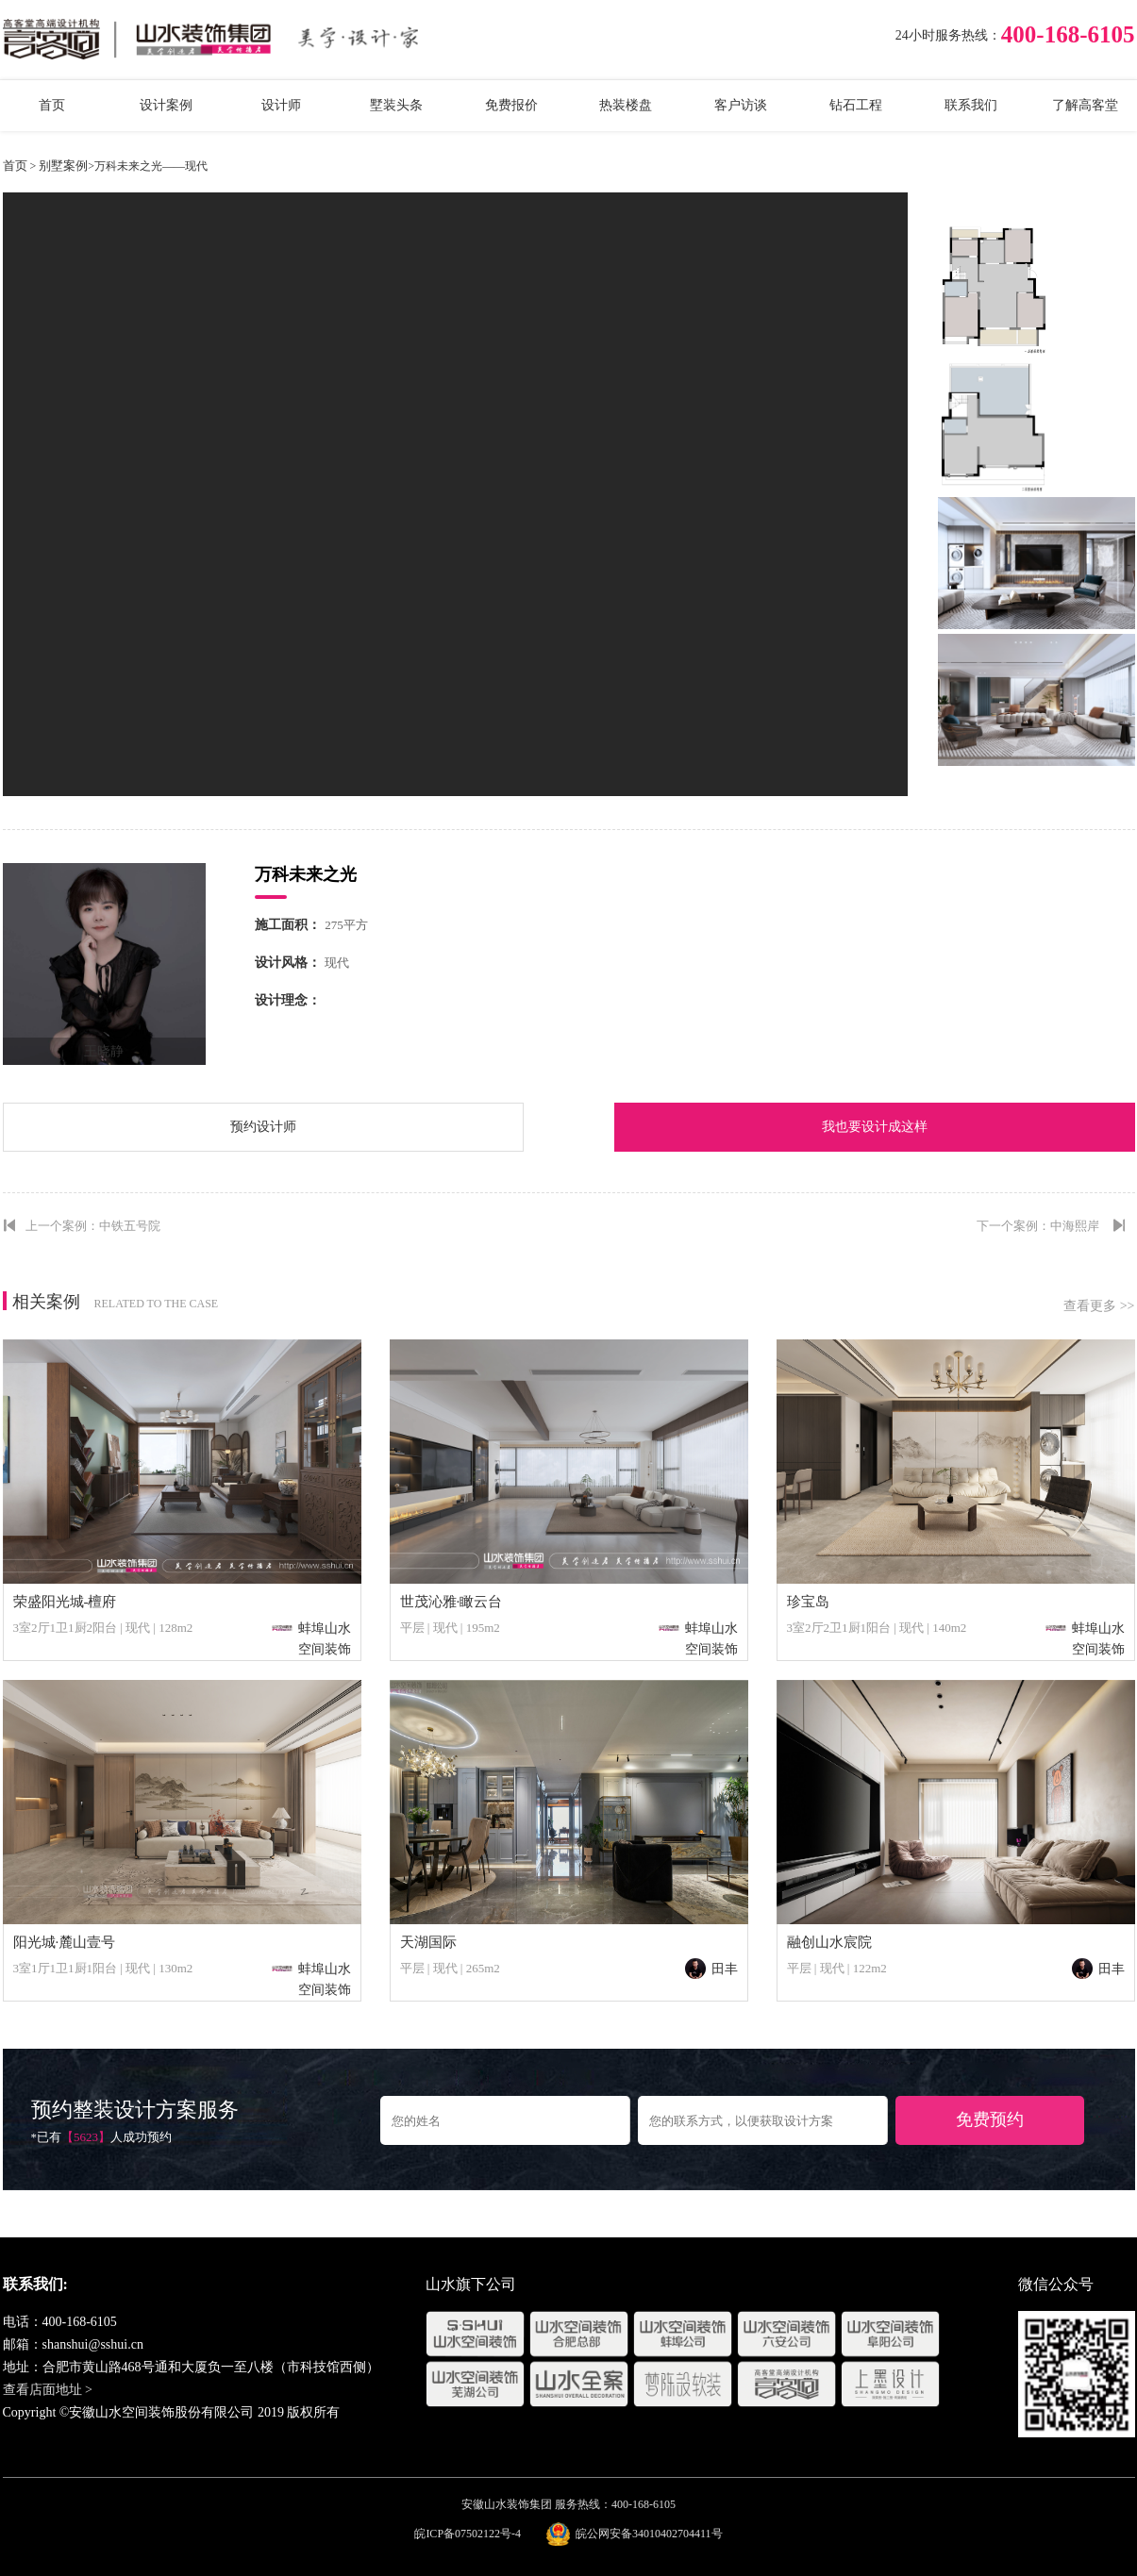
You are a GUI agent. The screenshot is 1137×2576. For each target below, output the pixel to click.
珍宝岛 (808, 1601)
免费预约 (990, 2119)
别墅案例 (63, 165)
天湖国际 (428, 1942)
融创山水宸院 (829, 1942)
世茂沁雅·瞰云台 (451, 1601)
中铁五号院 (129, 1226)
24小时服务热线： (948, 35)
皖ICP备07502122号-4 (467, 2533)
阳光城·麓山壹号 (64, 1942)
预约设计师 (263, 1127)
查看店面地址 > (47, 2390)
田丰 (711, 1969)
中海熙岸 (1074, 1226)
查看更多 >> (1098, 1306)
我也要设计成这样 (875, 1127)
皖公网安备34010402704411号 (649, 2533)
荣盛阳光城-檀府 (65, 1601)
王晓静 (104, 1051)
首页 (15, 165)
